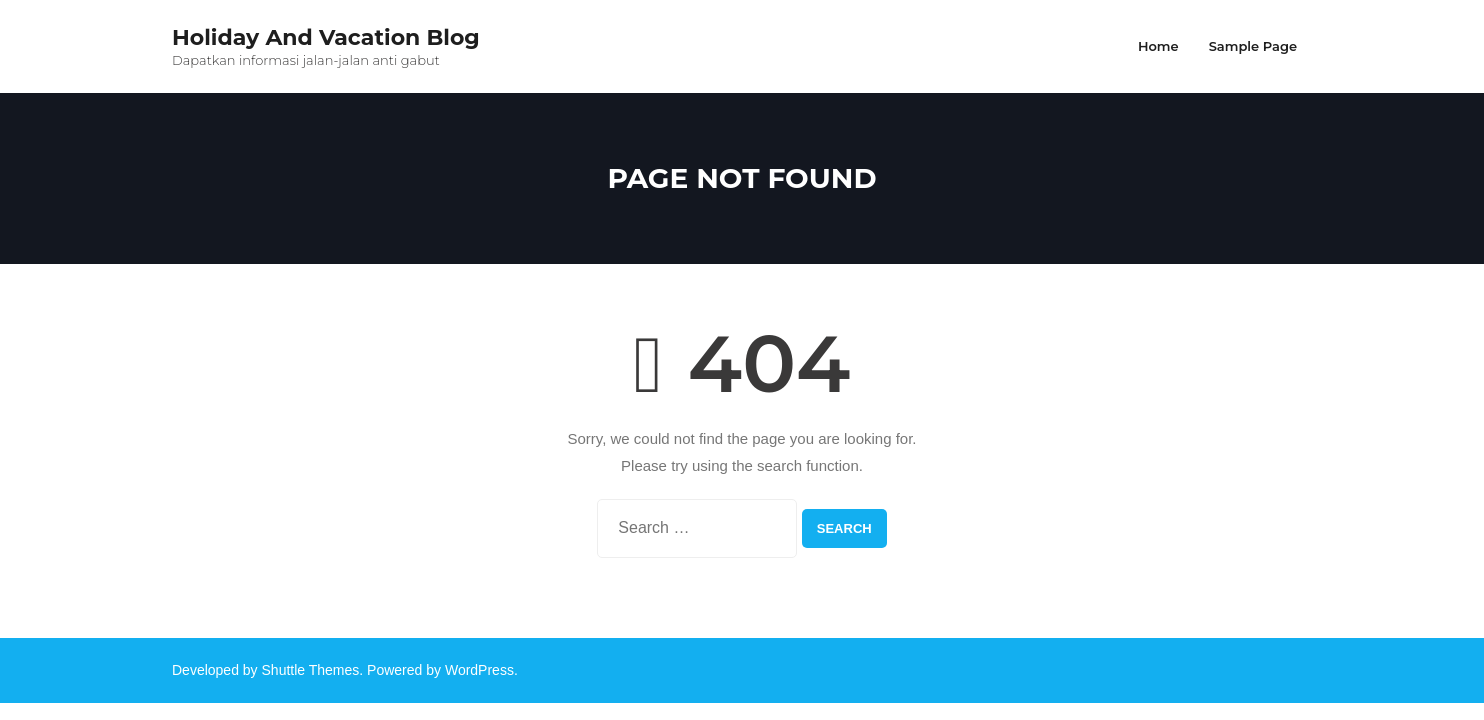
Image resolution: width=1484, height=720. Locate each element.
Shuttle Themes (311, 670)
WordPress (479, 670)
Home (1158, 46)
